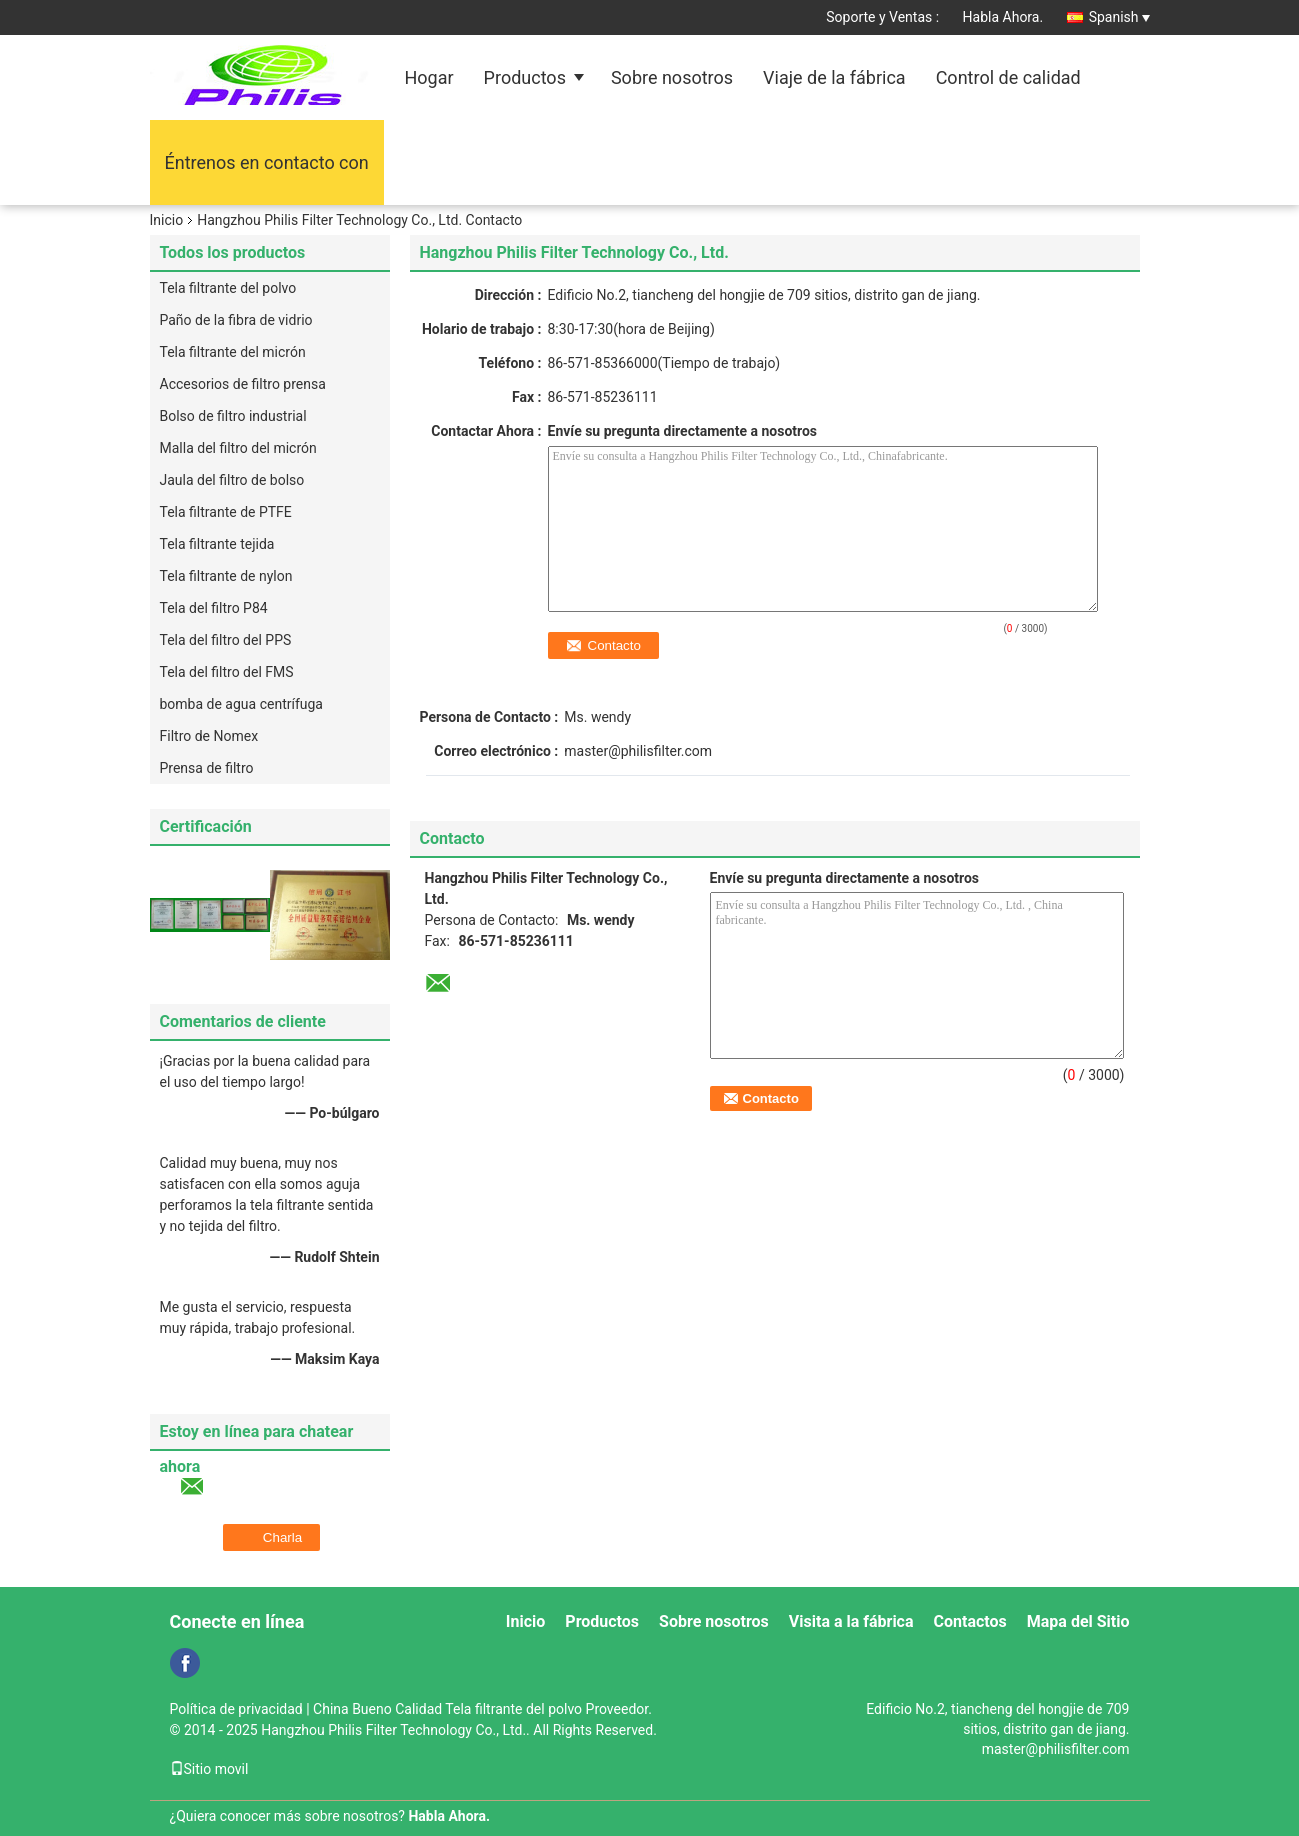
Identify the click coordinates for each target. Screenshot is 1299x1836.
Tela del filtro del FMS (227, 672)
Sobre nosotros (672, 77)
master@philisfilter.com (638, 751)
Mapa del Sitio (1078, 1621)
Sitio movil (209, 1769)
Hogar (429, 77)
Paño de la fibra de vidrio (236, 320)
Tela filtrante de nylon (226, 576)
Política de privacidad (236, 1709)
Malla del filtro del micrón (238, 448)
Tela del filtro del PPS (226, 640)
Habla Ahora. (1003, 17)
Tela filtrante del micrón (233, 352)
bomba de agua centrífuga (241, 704)
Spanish (1119, 17)
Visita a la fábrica (851, 1621)
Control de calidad (1008, 77)
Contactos (970, 1621)
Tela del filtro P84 (214, 608)
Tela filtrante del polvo (228, 288)
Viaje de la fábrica (834, 77)
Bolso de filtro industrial (233, 416)
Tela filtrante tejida (217, 544)
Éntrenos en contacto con (267, 162)
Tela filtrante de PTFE (226, 512)
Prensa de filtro (207, 768)
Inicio (167, 220)
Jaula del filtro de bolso (232, 480)
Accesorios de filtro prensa (243, 384)
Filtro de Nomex (209, 736)
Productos (525, 77)
